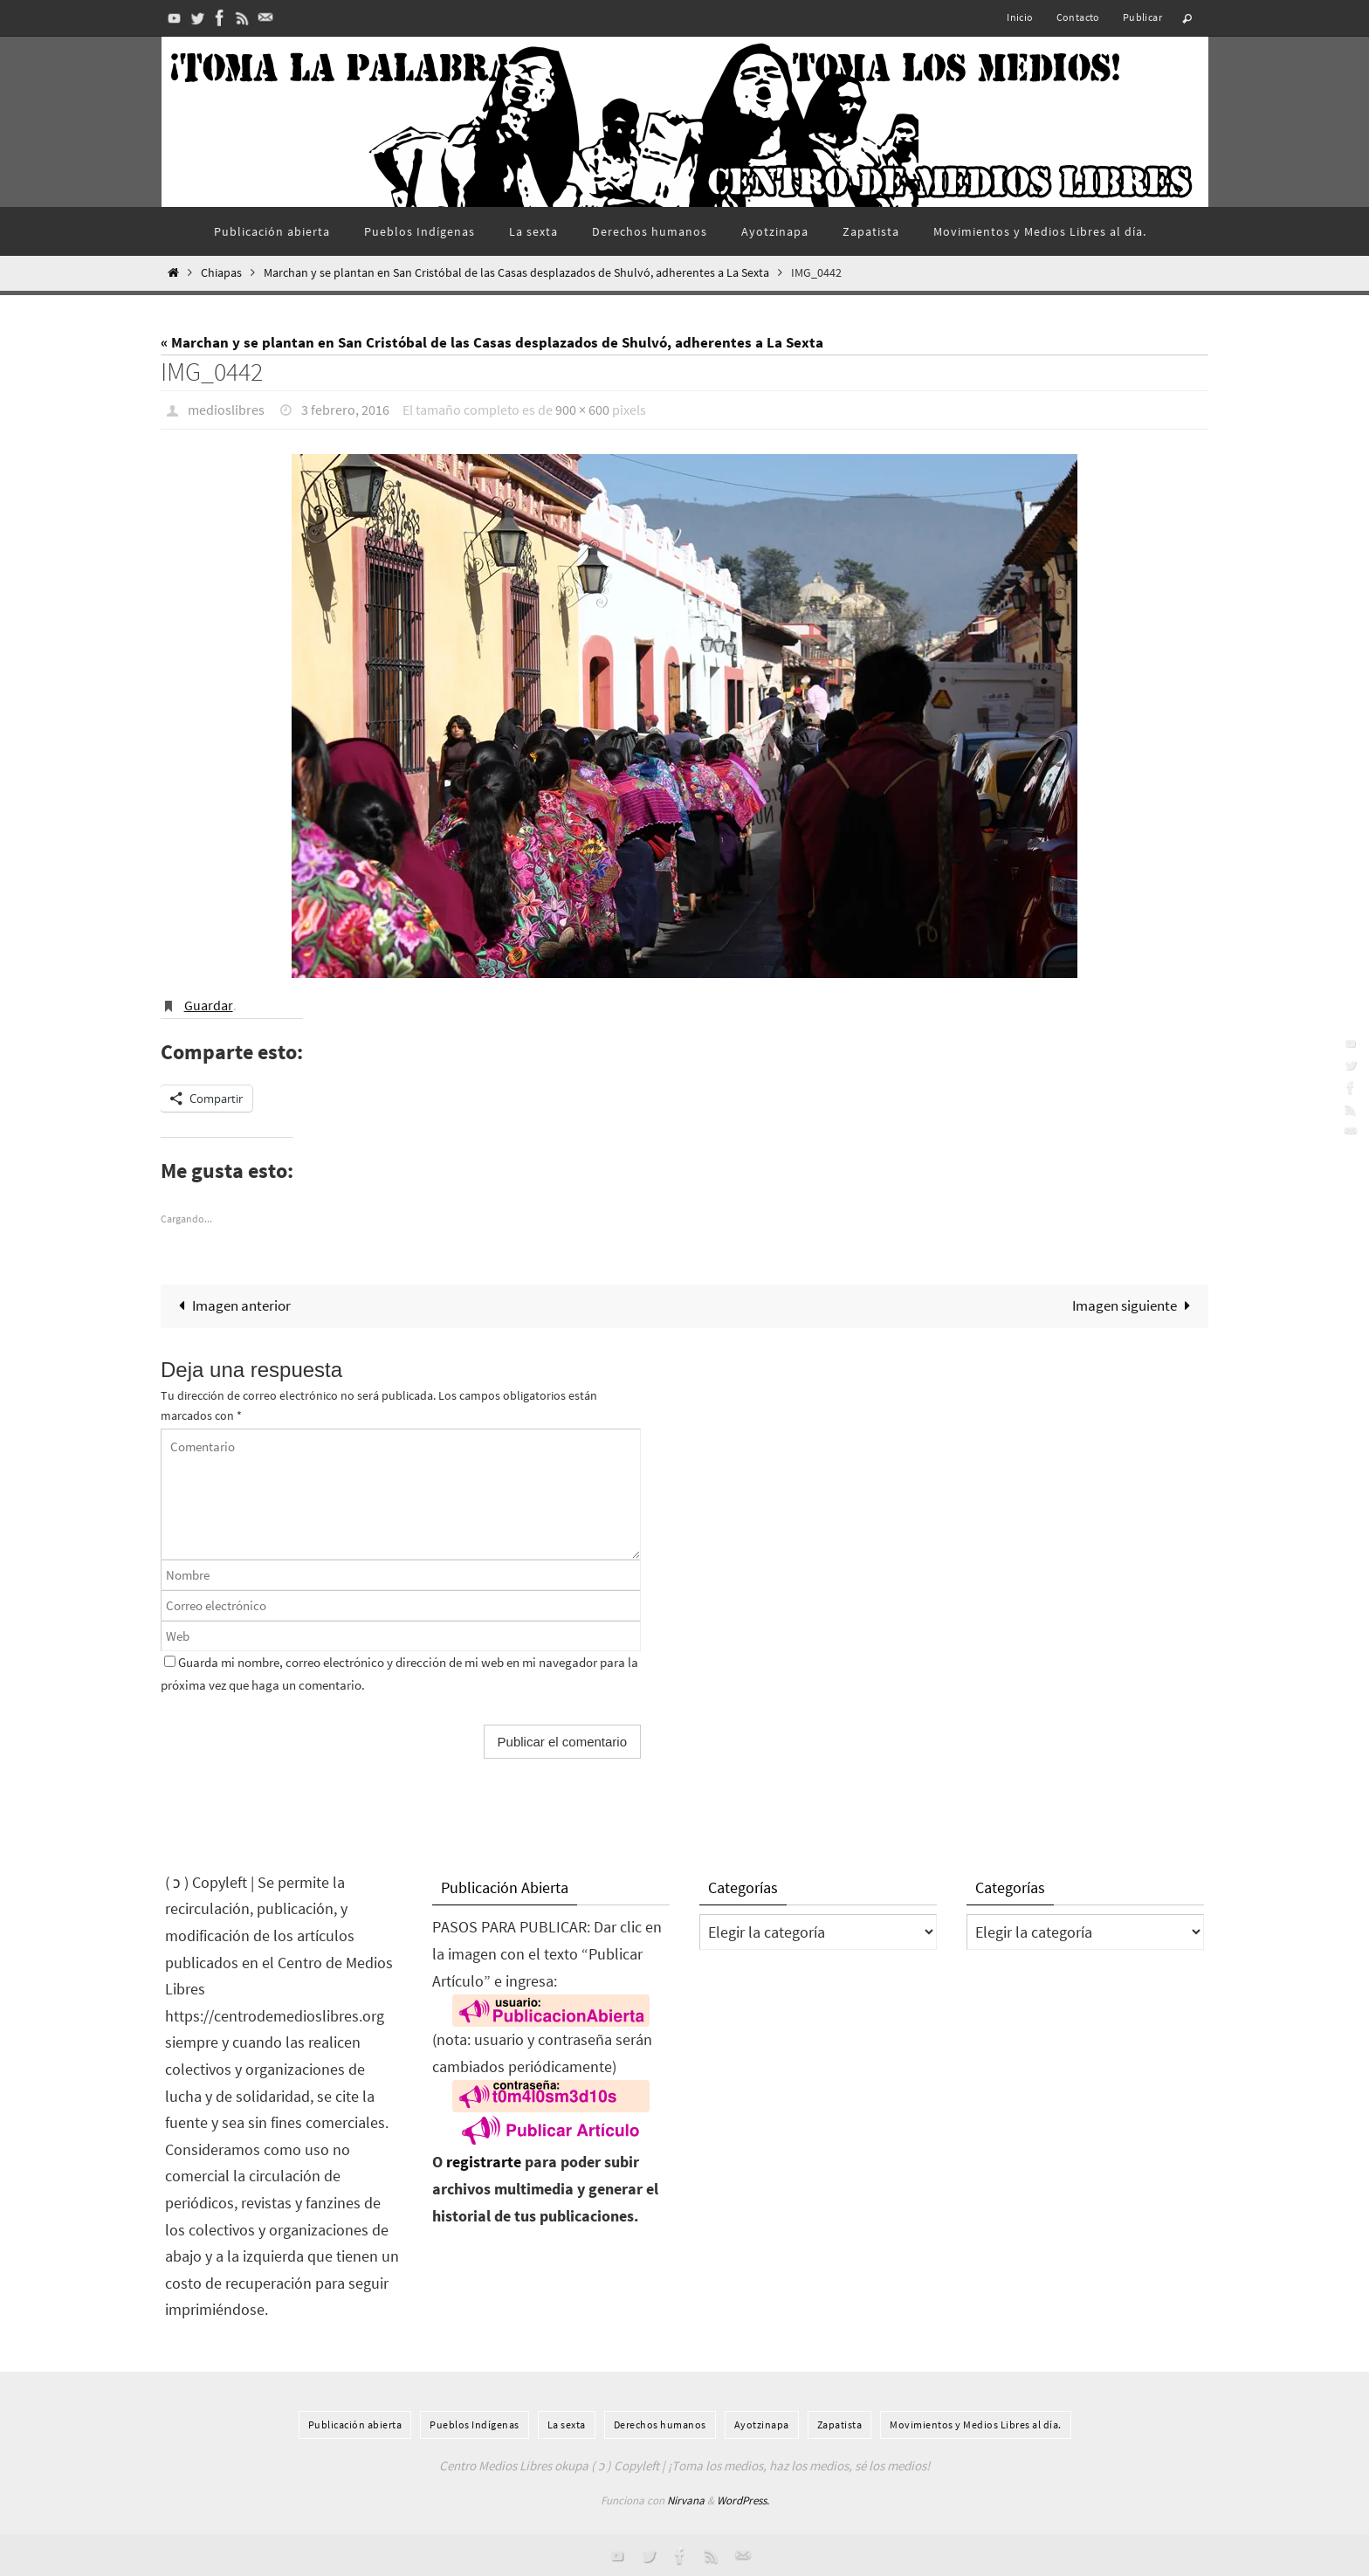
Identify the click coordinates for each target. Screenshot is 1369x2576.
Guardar (208, 1004)
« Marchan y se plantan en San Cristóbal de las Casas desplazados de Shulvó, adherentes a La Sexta (492, 342)
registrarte (483, 2162)
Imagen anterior (231, 1304)
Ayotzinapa (761, 2423)
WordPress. (743, 2499)
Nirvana (686, 2499)
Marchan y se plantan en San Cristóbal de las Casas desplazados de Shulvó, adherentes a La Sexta (516, 272)
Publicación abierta (355, 2423)
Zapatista (840, 2423)
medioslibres (226, 409)
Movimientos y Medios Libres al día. (976, 2423)
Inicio (1020, 17)
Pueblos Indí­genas (474, 2423)
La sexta (566, 2423)
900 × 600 (582, 409)
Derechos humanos (660, 2423)
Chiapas (221, 272)
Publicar (1142, 17)
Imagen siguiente (1135, 1304)
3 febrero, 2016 (345, 409)
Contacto (1078, 17)
